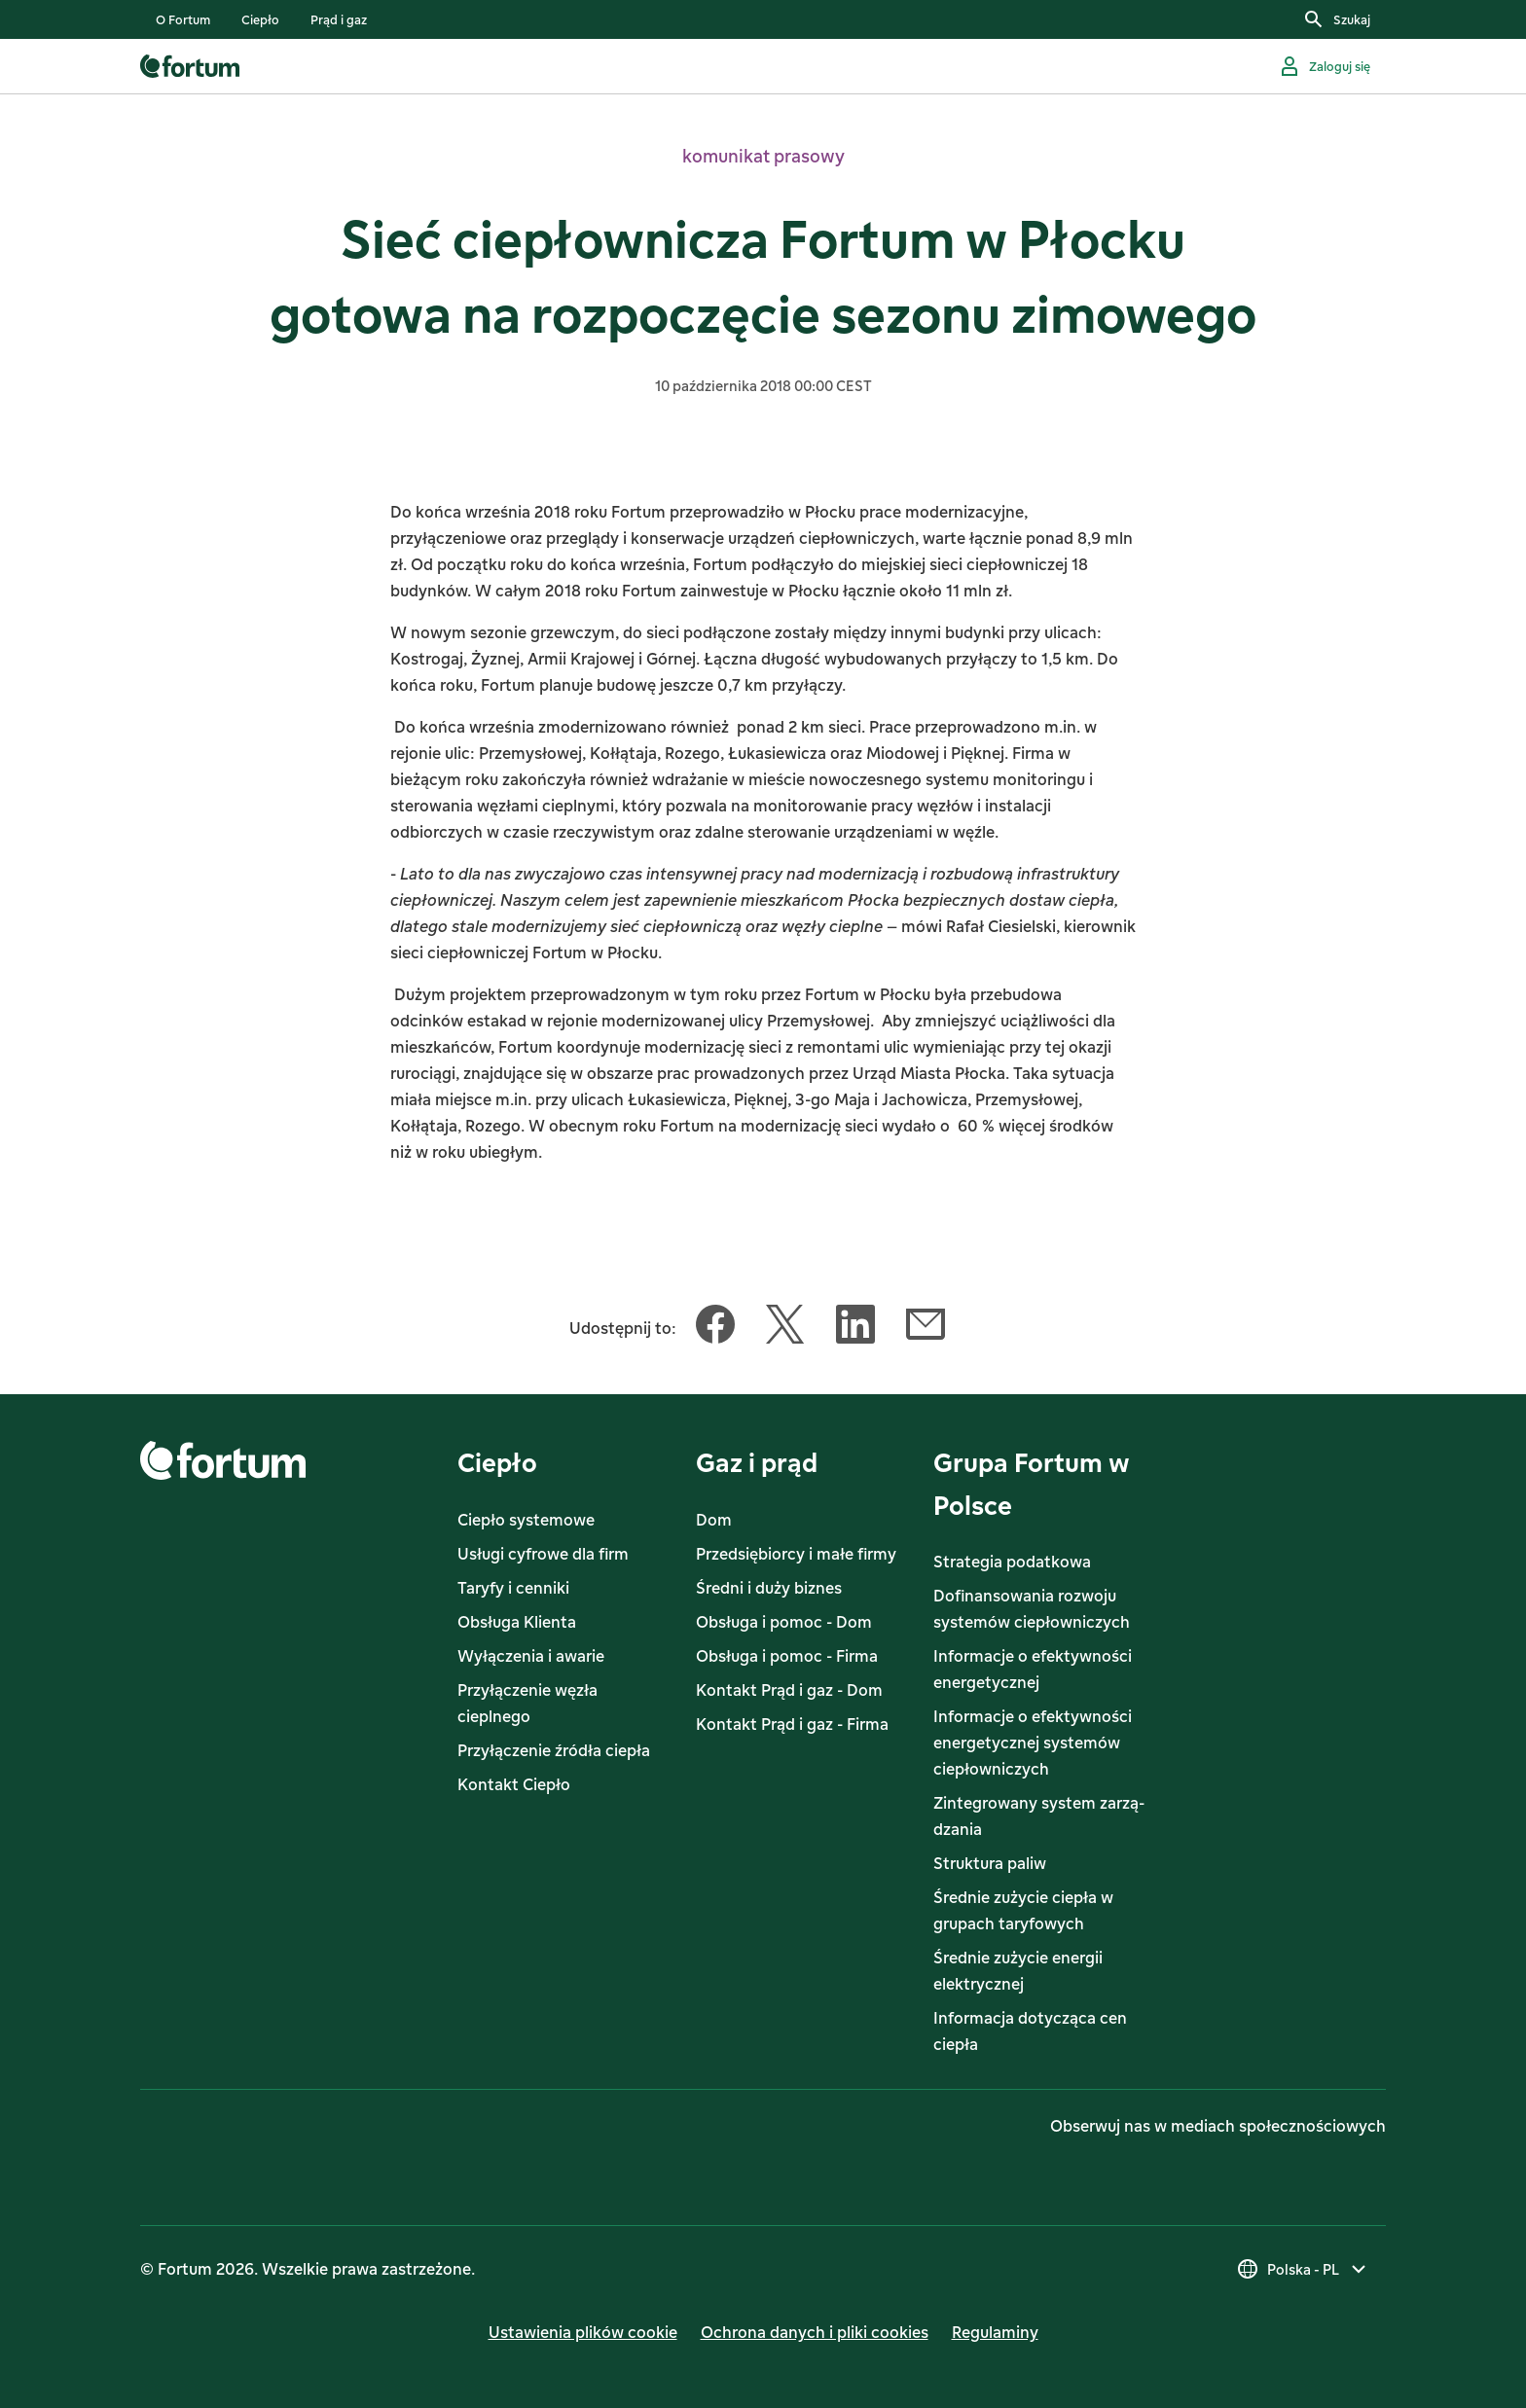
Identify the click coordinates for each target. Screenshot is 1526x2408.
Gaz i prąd (757, 1462)
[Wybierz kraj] (1303, 2268)
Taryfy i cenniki (513, 1588)
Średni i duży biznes (769, 1588)
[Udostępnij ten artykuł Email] (925, 1328)
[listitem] (183, 19)
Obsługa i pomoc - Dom (784, 1622)
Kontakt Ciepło (513, 1784)
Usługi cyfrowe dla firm (543, 1553)
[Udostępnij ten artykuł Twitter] (785, 1328)
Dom (714, 1519)
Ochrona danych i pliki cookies (814, 2332)
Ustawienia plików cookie (583, 2332)
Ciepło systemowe (526, 1519)
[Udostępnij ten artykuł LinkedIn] (855, 1328)
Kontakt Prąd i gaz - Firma (792, 1724)
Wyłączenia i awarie (530, 1656)
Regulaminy (995, 2332)
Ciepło (497, 1462)
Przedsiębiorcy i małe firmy (796, 1553)
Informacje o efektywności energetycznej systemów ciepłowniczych (1032, 1742)
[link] (183, 19)
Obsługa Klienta (516, 1622)
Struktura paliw (989, 1863)
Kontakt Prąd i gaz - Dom (789, 1690)
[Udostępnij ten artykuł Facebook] (715, 1328)
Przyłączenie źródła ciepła (553, 1750)
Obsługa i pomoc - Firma (787, 1656)
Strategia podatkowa (1012, 1561)
